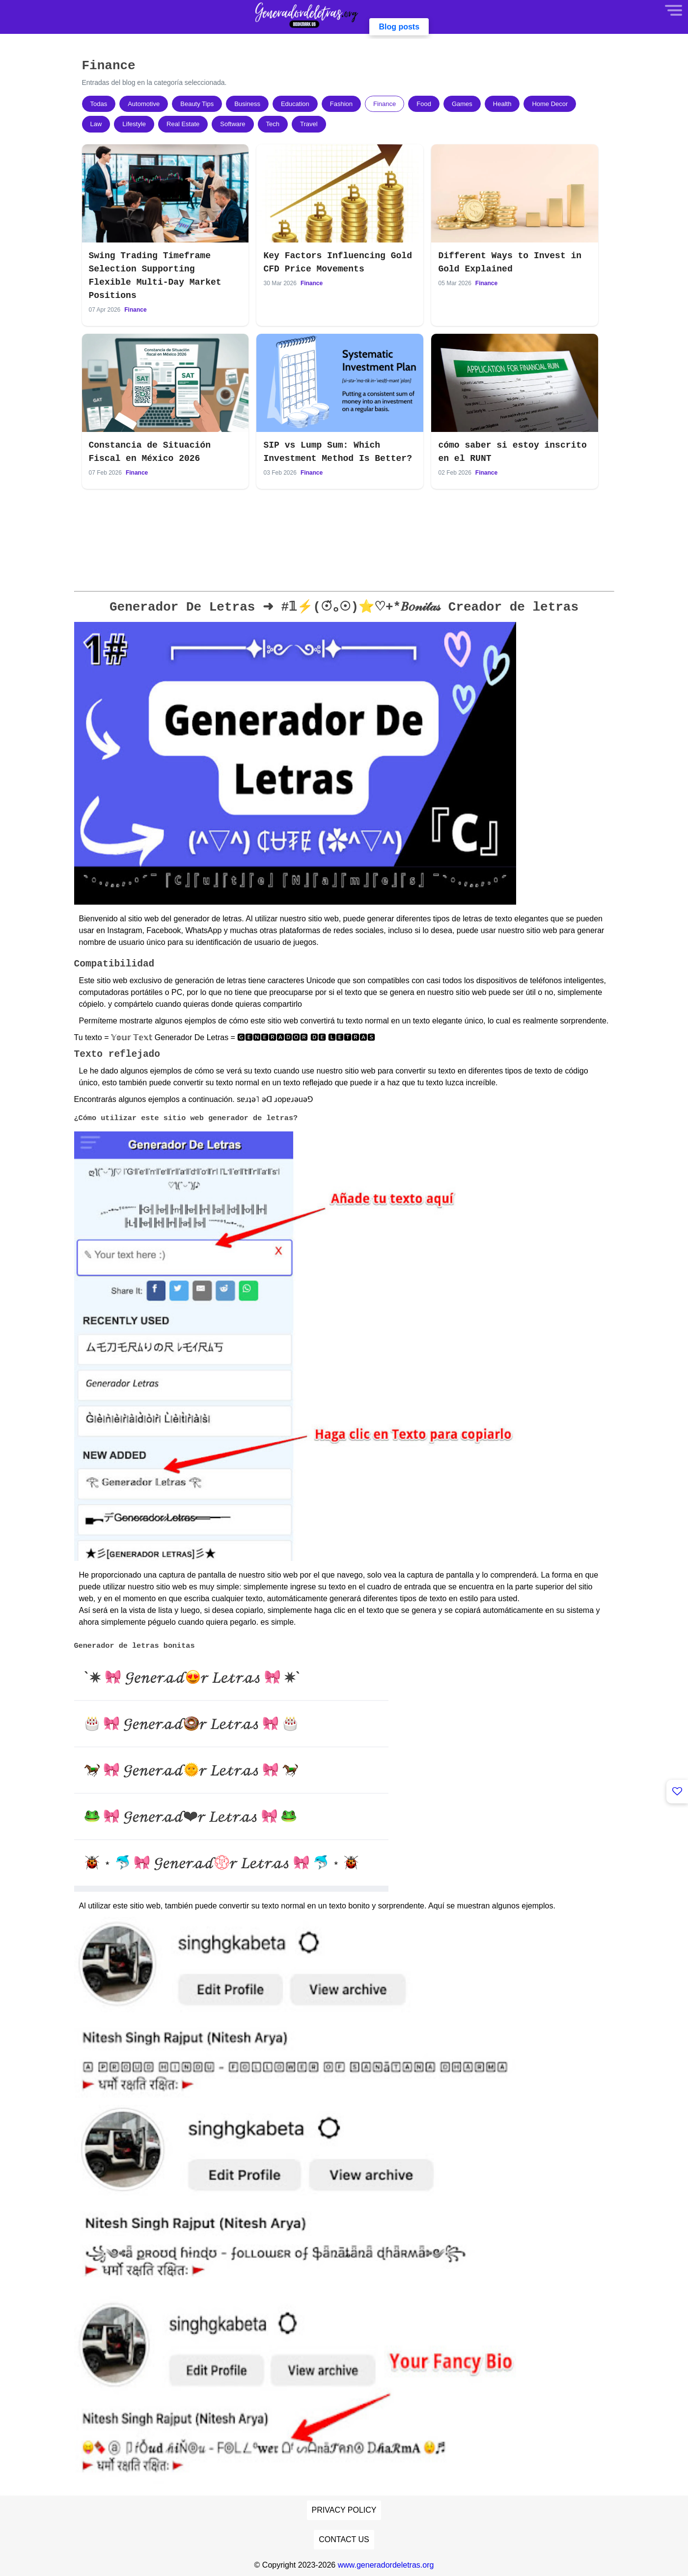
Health (502, 103)
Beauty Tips (197, 103)
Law (96, 124)
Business (247, 103)
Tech (272, 124)
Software (232, 124)
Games (462, 103)
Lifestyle (134, 124)
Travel (309, 124)
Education (295, 103)
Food (423, 103)
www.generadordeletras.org (386, 2565)
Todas (99, 103)
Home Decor (550, 103)
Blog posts (399, 27)
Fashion (341, 103)
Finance (384, 103)
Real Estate (182, 124)
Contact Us (344, 2539)
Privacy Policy (344, 2510)
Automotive (144, 103)
